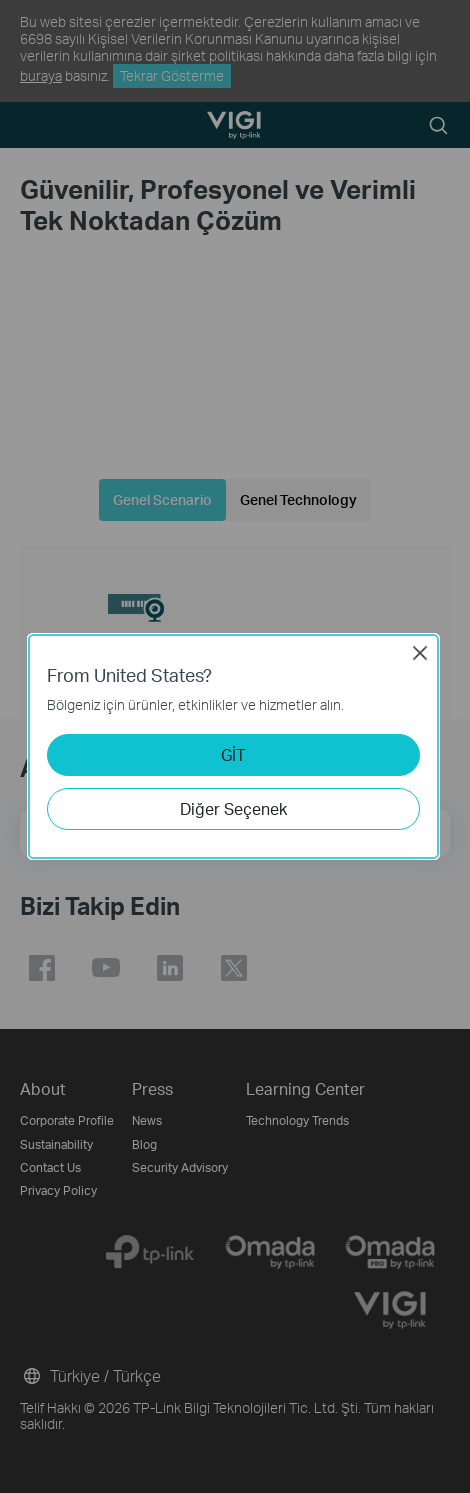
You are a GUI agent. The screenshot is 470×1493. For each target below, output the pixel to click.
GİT (233, 754)
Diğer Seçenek (233, 808)
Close (420, 653)
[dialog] (235, 746)
